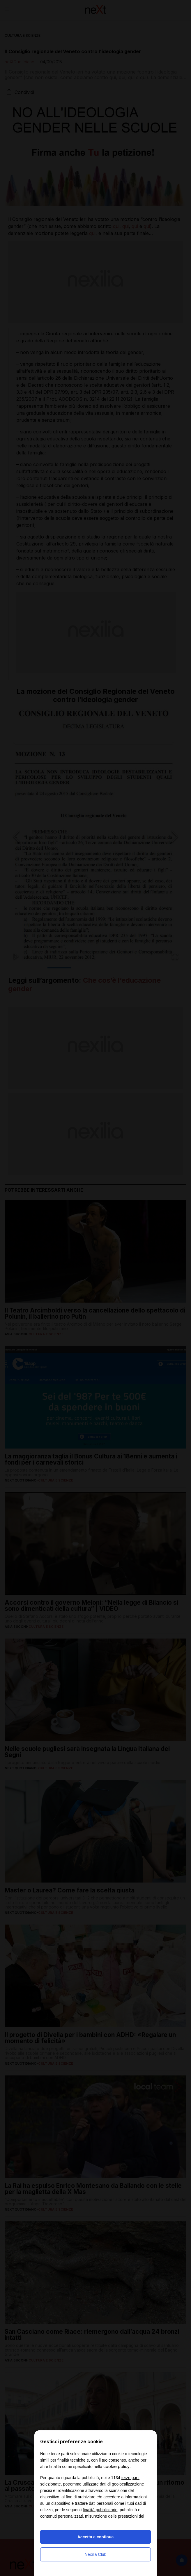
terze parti (130, 2477)
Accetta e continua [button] (95, 2537)
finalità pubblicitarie (100, 2509)
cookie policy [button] (116, 2466)
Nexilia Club (96, 2554)
